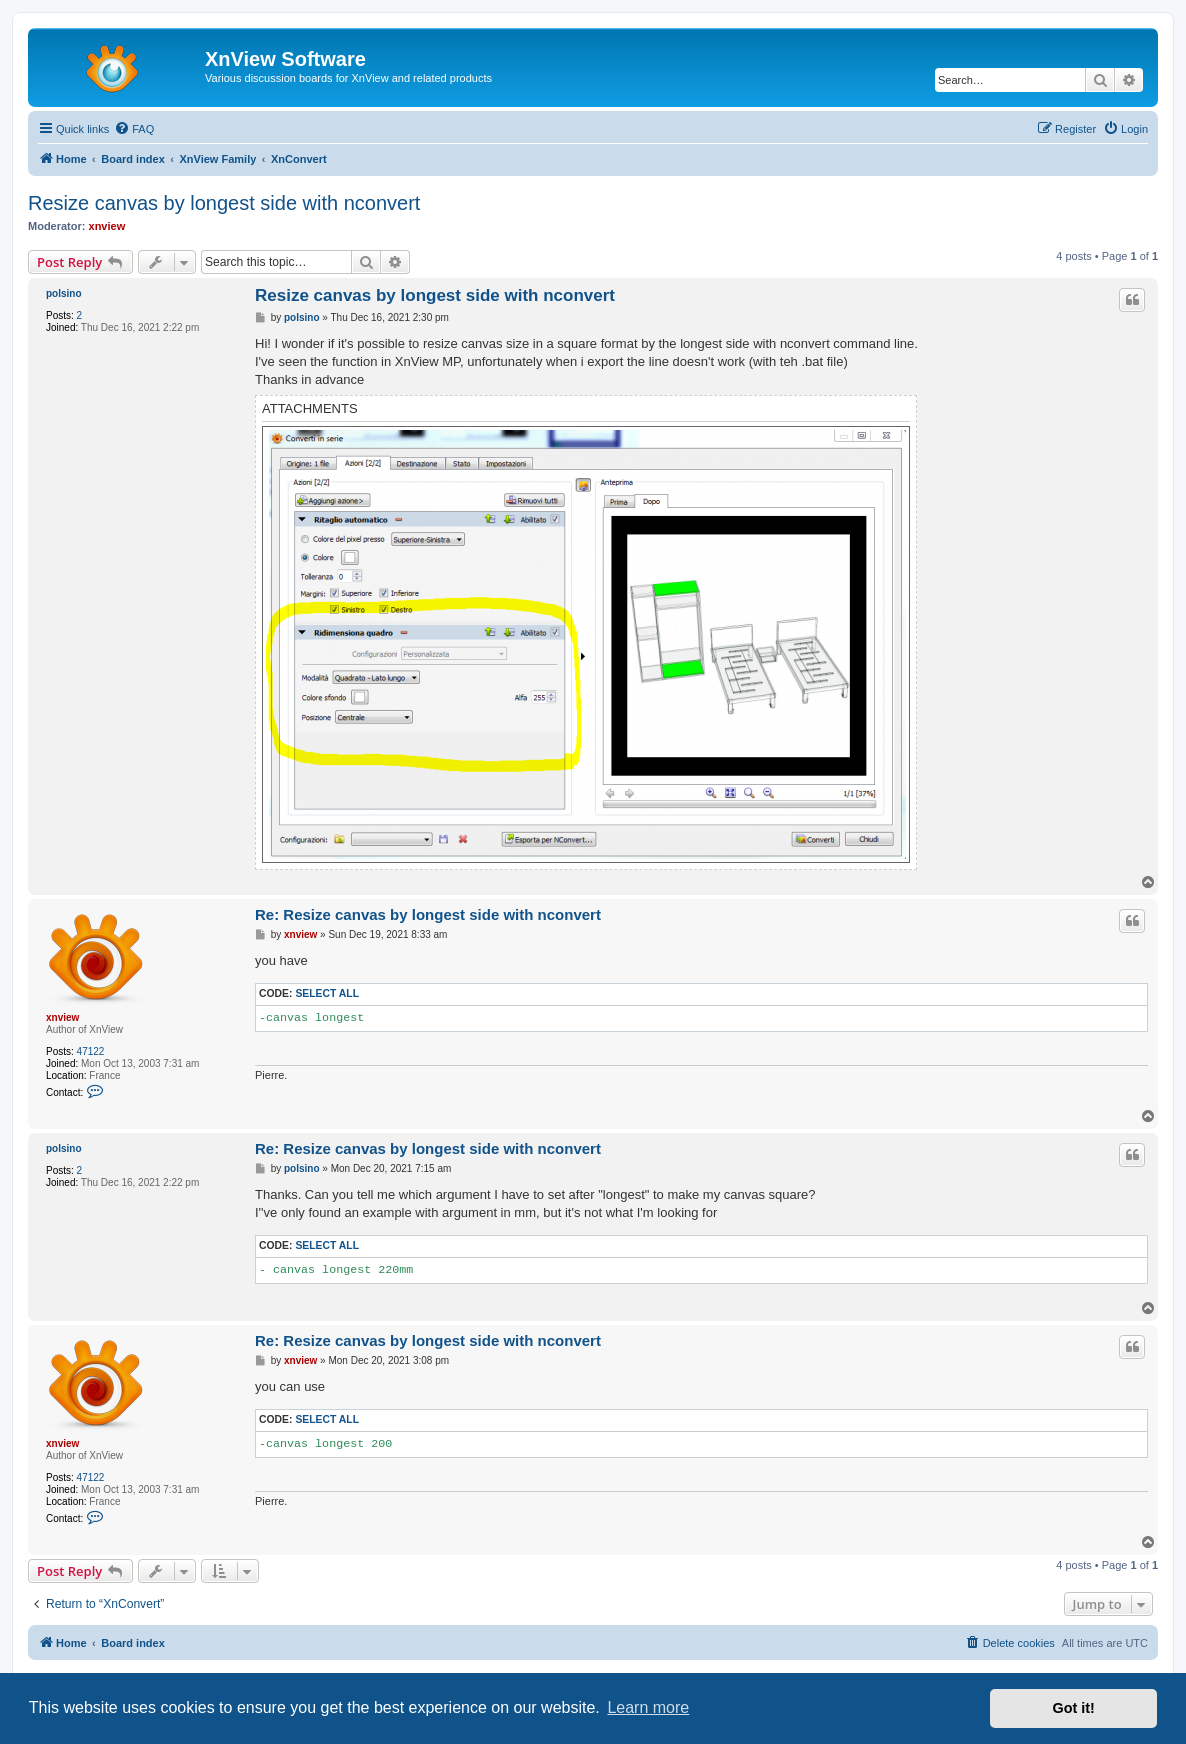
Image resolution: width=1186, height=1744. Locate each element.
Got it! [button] (1074, 1708)
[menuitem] (134, 129)
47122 (91, 1051)
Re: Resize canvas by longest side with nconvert (428, 914)
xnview (107, 226)
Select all (327, 993)
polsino (64, 293)
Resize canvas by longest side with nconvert (224, 203)
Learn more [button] (648, 1707)
